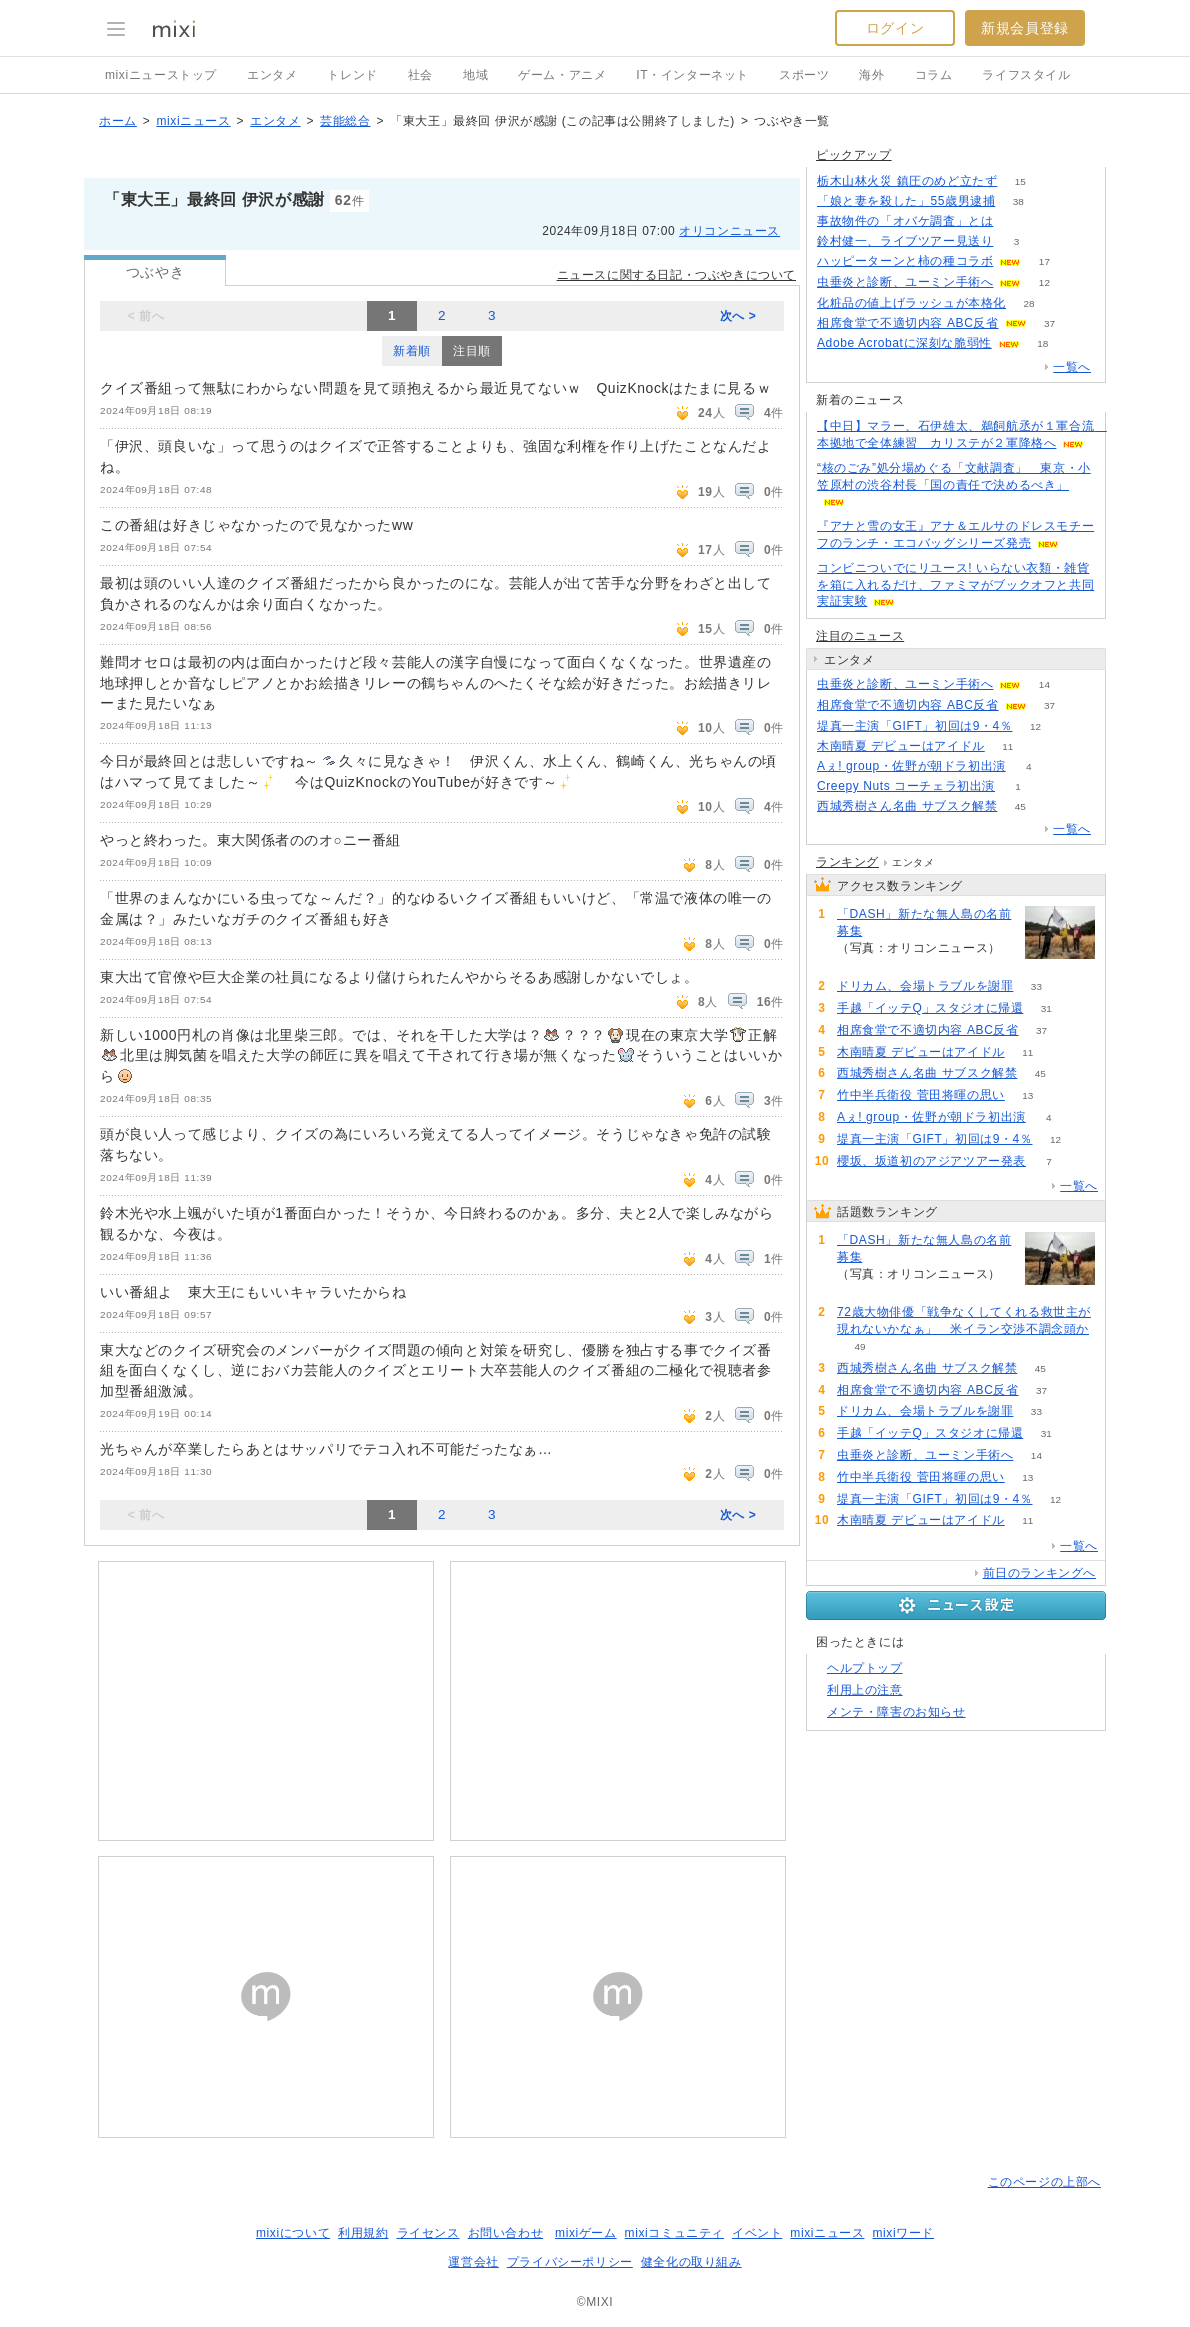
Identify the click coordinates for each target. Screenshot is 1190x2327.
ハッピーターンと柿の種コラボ (905, 261)
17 (1044, 261)
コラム (934, 75)
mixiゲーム (586, 2233)
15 (1020, 181)
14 (1044, 684)
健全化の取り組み (691, 2262)
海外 (871, 75)
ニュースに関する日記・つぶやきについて (676, 275)
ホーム (118, 121)
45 (1020, 806)
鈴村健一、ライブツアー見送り (905, 241)
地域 (475, 75)
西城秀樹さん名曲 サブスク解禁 (907, 806)
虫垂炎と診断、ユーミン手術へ (905, 282)
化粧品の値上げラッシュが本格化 (911, 303)
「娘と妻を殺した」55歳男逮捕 (906, 201)
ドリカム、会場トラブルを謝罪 (925, 986)
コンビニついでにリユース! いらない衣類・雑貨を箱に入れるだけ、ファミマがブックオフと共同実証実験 (955, 585)
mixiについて (293, 2233)
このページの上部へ (1044, 2182)
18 (1042, 343)
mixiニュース (193, 121)
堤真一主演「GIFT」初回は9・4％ (914, 726)
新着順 (412, 351)
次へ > (738, 316)
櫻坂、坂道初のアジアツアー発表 (931, 1161)
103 (1016, 221)
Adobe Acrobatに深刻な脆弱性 (904, 343)
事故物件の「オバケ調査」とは (905, 221)
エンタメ (272, 75)
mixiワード (903, 2233)
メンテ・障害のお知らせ (896, 1712)
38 (1018, 201)
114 (860, 964)
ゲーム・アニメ (562, 75)
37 (1049, 323)
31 (1046, 1008)
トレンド (352, 75)
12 (1044, 282)
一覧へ (1072, 367)
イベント (757, 2233)
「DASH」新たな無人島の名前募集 (924, 922)
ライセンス (428, 2233)
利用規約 (363, 2233)
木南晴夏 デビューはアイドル (901, 746)
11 (1007, 746)
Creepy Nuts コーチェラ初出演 (906, 786)
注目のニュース (860, 636)
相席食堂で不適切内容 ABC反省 (908, 323)
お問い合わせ (506, 2233)
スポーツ (804, 75)
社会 (420, 75)
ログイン (895, 28)
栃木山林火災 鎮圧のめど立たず (907, 181)
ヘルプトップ (865, 1668)
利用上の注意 (865, 1690)
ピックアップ (854, 155)
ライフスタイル (1026, 75)
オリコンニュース (729, 231)
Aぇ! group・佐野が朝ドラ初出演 (911, 766)
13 (1027, 1095)
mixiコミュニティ (674, 2233)
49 (859, 1346)
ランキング (847, 862)
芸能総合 (345, 121)
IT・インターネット (692, 75)
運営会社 (473, 2262)
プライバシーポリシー (570, 2262)
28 (1028, 303)
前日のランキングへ (1039, 1573)
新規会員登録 (1025, 28)
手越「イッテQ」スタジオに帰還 (930, 1008)
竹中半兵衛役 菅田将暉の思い (921, 1095)
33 (1036, 986)
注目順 (472, 351)
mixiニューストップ (161, 75)
